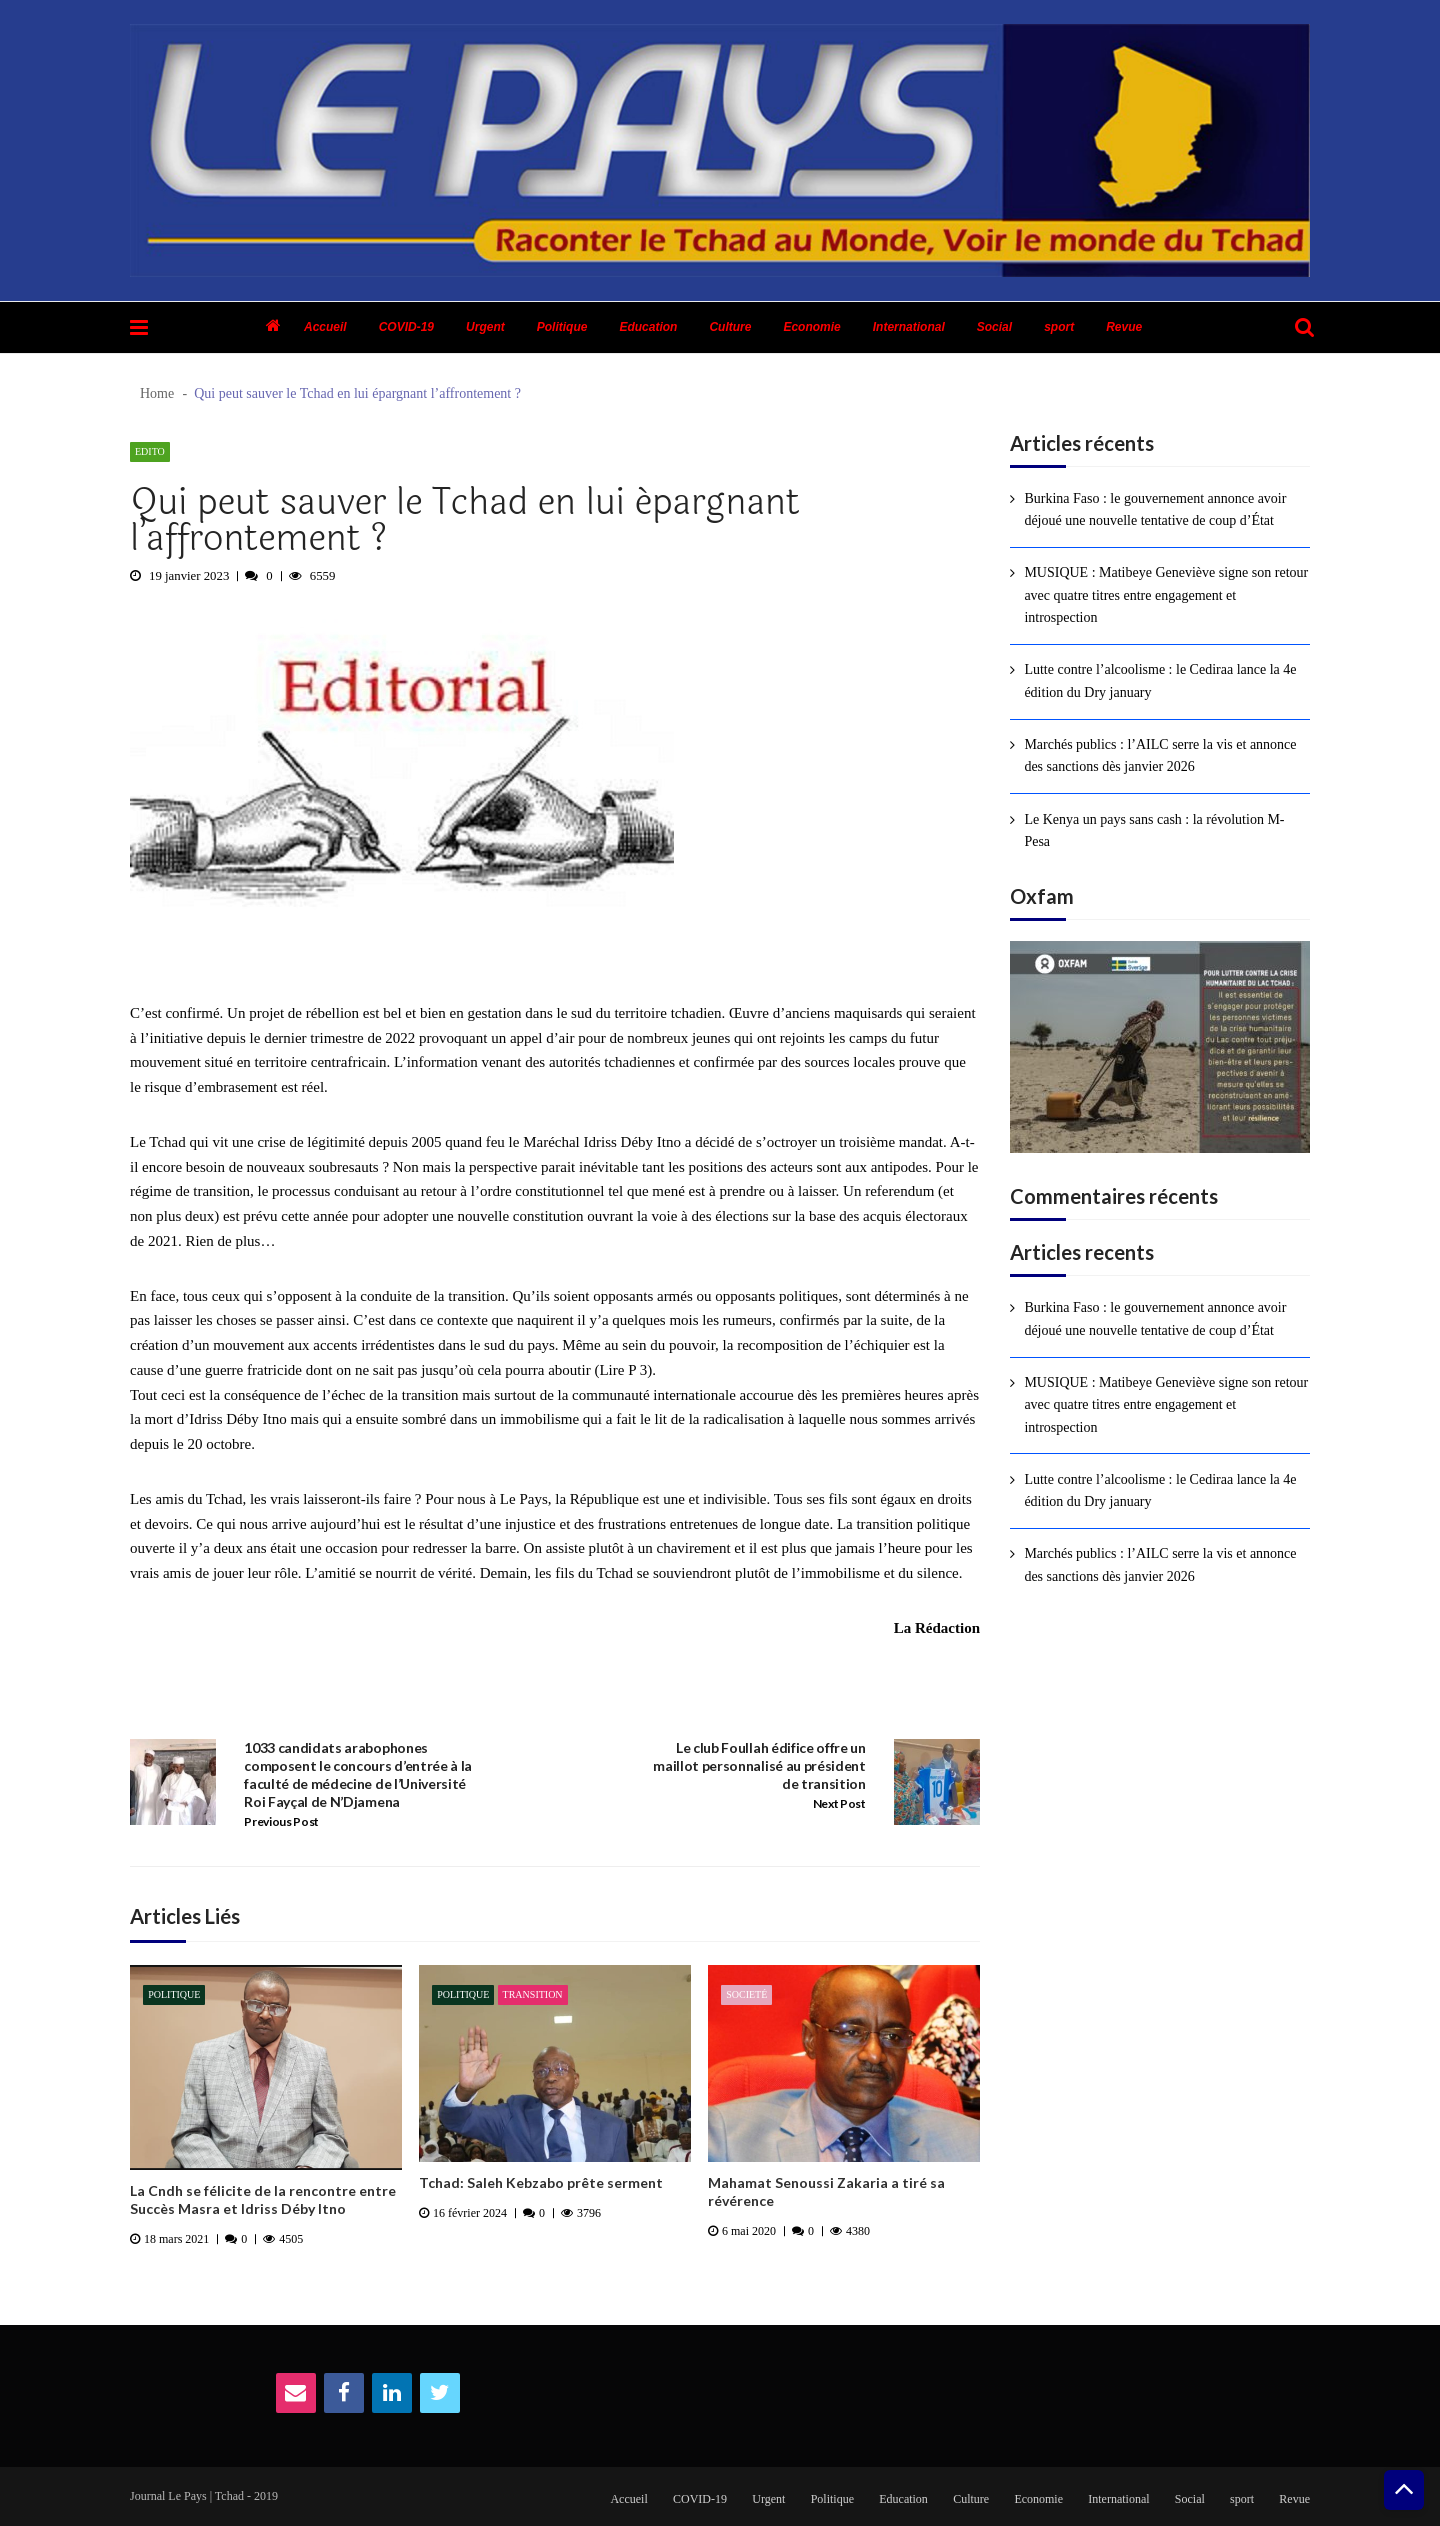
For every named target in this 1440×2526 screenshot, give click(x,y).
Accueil (325, 327)
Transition (533, 1994)
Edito (150, 451)
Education (648, 327)
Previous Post (281, 1821)
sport (1059, 327)
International (909, 327)
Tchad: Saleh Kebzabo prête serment (541, 2182)
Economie (811, 327)
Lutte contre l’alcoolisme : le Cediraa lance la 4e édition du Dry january (1160, 680)
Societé (746, 1994)
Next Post (839, 1803)
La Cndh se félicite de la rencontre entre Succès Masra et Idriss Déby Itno (263, 2199)
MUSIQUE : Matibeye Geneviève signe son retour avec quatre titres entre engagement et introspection (1166, 595)
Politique (562, 327)
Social (994, 327)
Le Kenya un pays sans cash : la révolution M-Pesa (1154, 830)
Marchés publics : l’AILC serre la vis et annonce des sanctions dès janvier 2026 (1160, 755)
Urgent (485, 327)
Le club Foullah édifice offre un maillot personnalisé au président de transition (759, 1765)
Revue (1124, 327)
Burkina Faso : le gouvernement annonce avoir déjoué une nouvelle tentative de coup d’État (1155, 509)
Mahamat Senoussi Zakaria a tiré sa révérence (826, 2191)
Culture (730, 327)
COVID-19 (406, 327)
